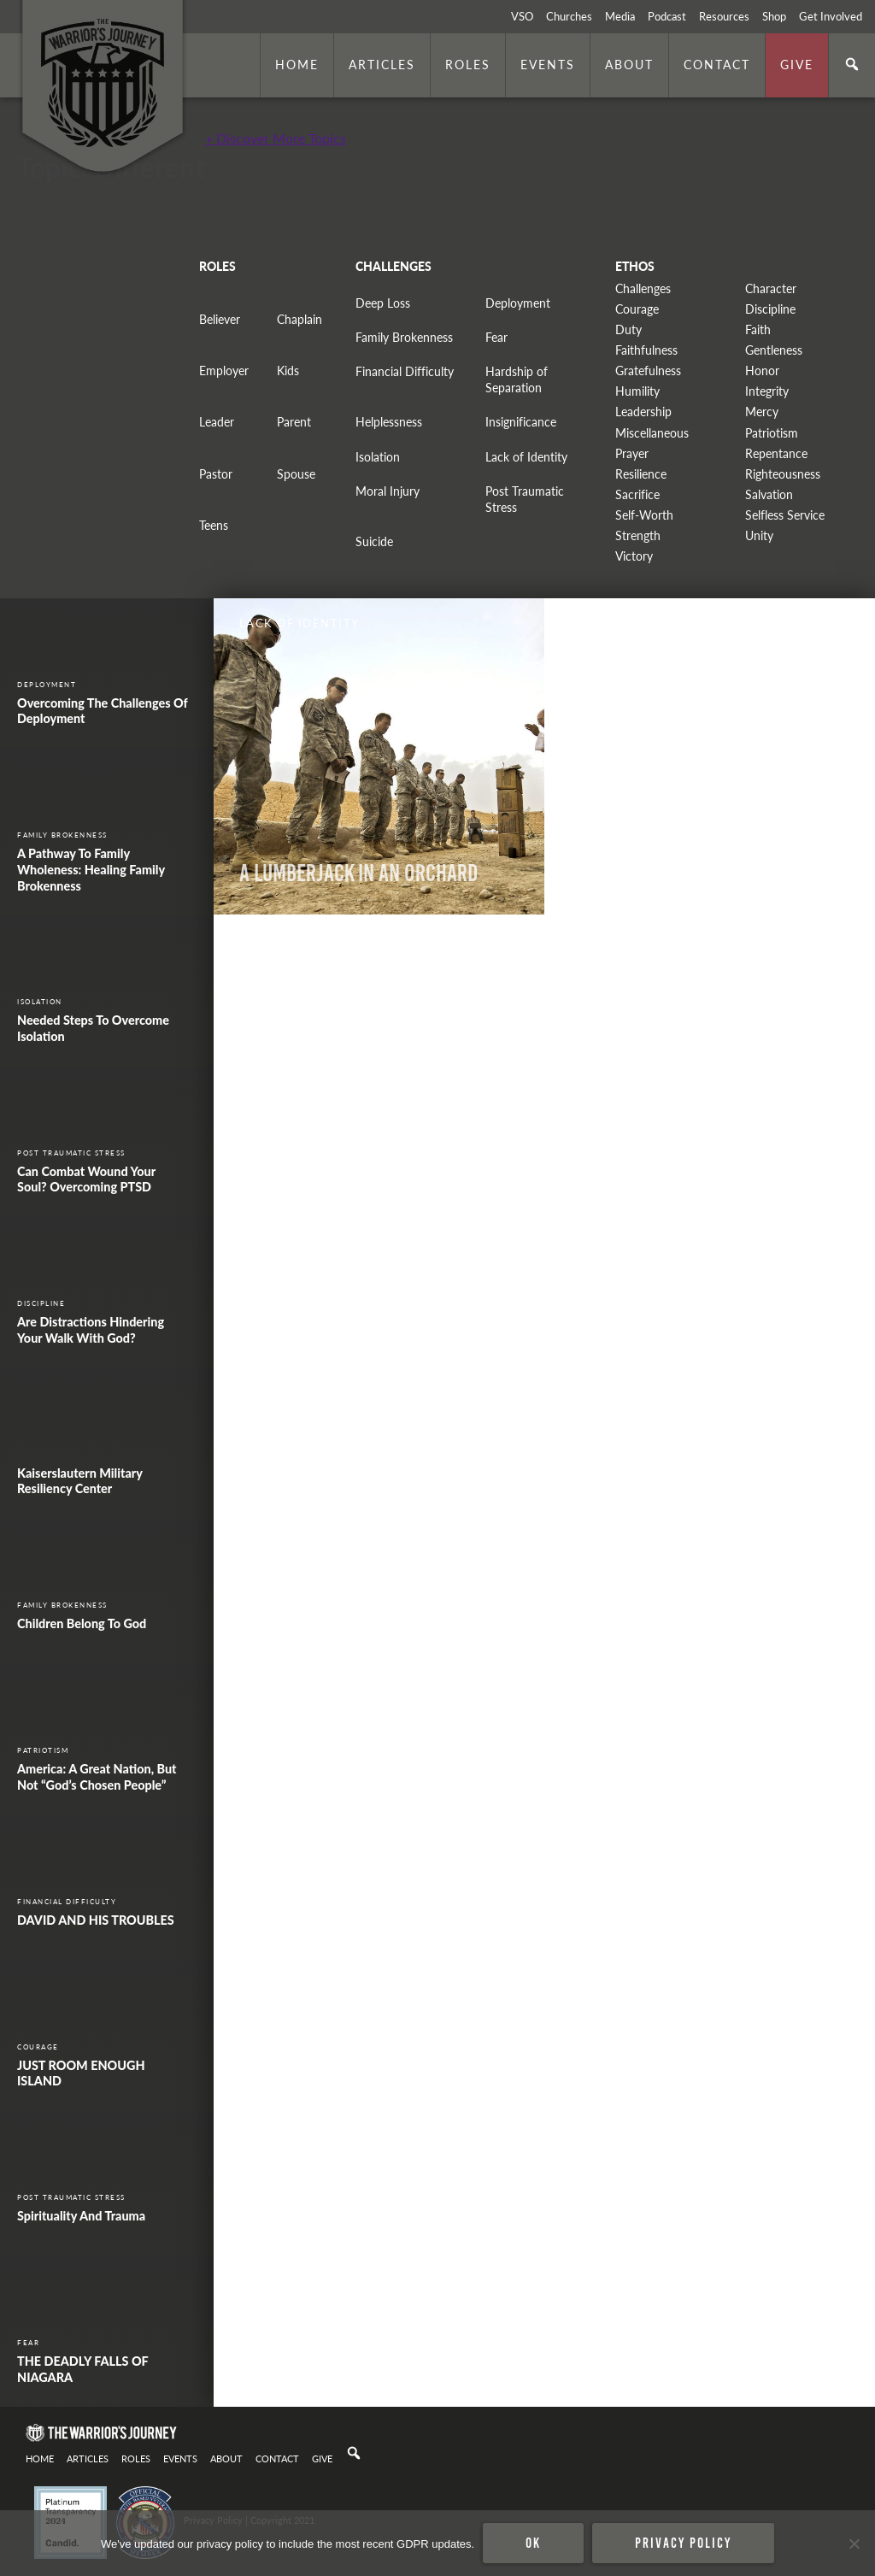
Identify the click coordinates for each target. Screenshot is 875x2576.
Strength (638, 535)
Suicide (374, 541)
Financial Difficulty (404, 371)
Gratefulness (648, 370)
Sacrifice (637, 494)
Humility (637, 391)
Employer (224, 370)
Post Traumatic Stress (524, 499)
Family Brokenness (404, 337)
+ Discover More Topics (275, 138)
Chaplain (299, 319)
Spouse (296, 474)
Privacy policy (683, 2542)
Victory (634, 556)
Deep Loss (382, 303)
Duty (628, 329)
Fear (496, 337)
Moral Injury (387, 491)
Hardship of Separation (516, 379)
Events (547, 64)
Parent (294, 422)
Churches (569, 16)
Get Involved (830, 16)
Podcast (667, 16)
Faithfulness (646, 350)
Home (297, 64)
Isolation (377, 457)
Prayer (632, 453)
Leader (216, 422)
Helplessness (388, 422)
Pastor (215, 474)
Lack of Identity (526, 457)
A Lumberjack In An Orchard (358, 873)
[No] (853, 2543)
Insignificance (520, 422)
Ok (533, 2542)
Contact (717, 64)
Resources (724, 16)
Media (620, 16)
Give (796, 64)
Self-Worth (644, 515)
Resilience (641, 474)
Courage (637, 309)
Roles (467, 64)
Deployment (517, 303)
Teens (213, 525)
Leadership (643, 411)
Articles (382, 64)
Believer (219, 319)
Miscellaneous (652, 433)
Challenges (643, 288)
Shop (774, 16)
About (629, 64)
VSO (522, 16)
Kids (288, 370)
